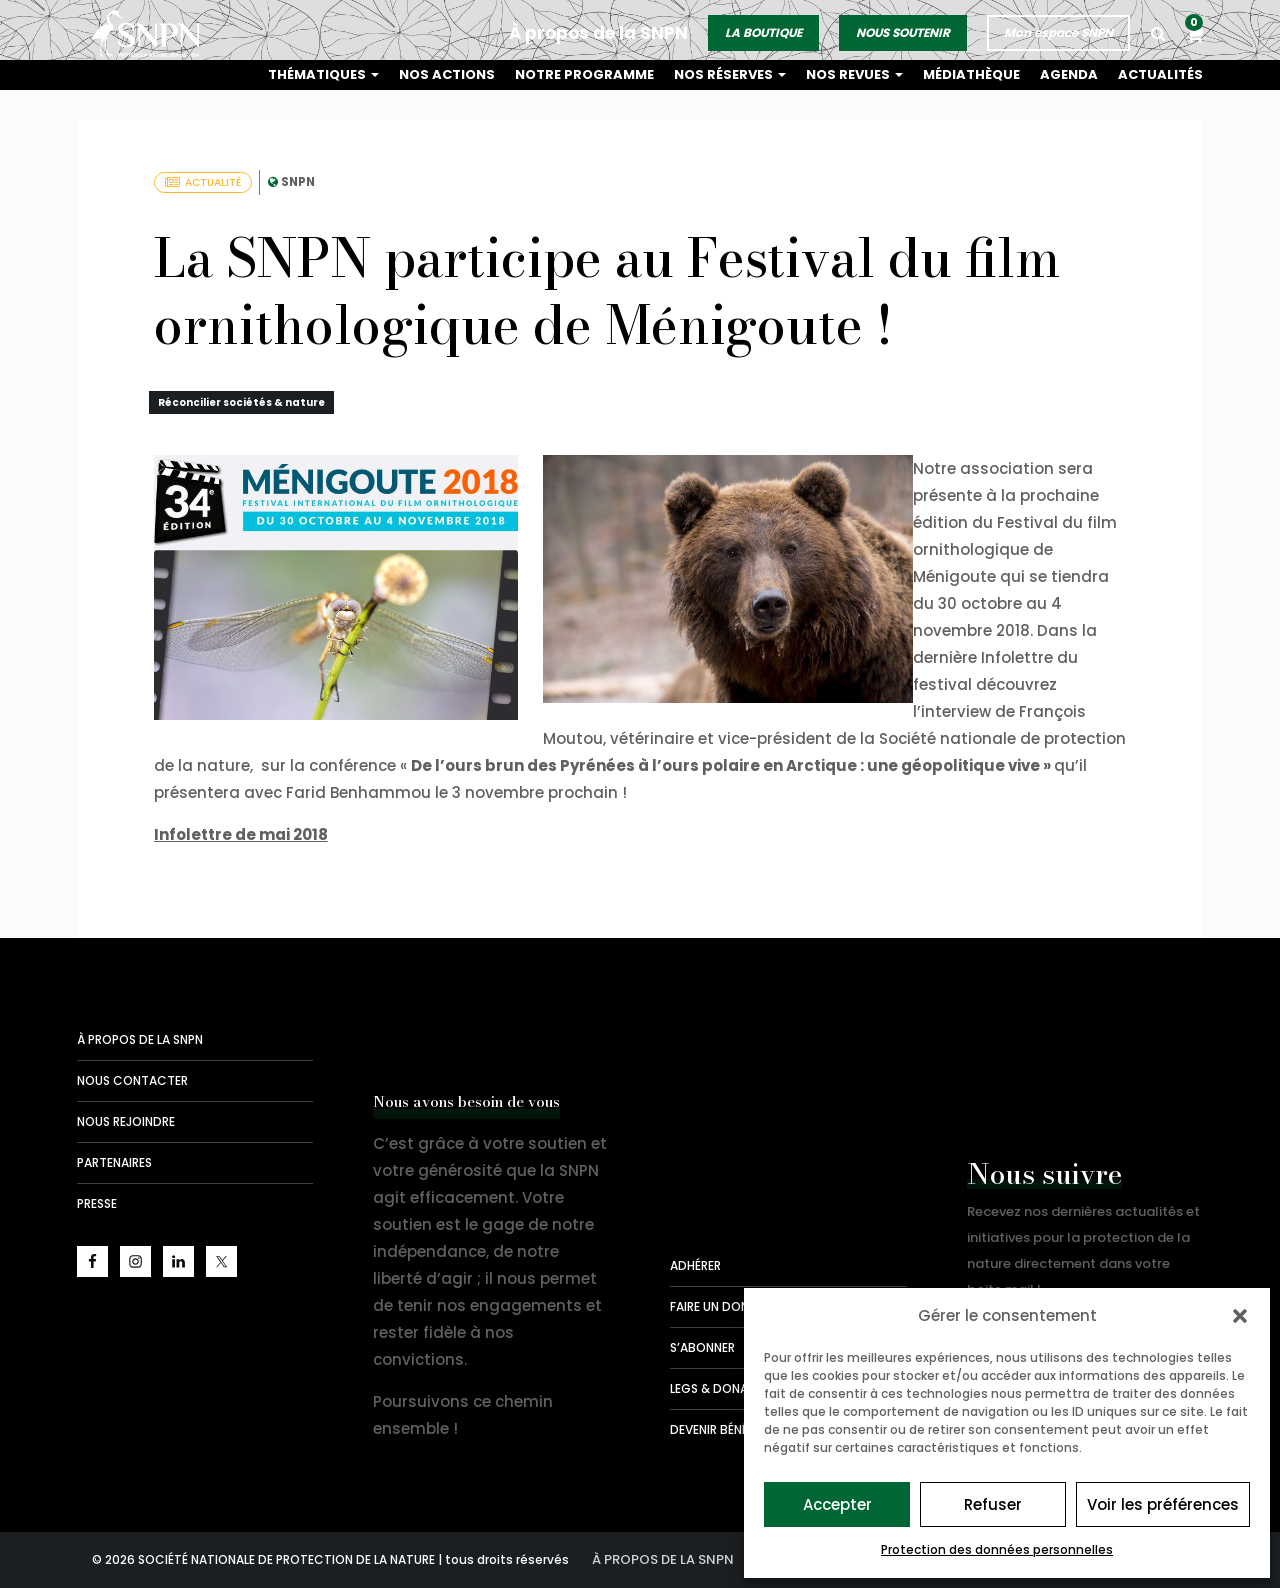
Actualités (1163, 74)
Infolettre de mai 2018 (241, 834)
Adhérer (695, 1265)
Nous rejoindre (126, 1121)
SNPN (298, 181)
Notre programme (607, 74)
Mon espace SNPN (1059, 28)
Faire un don (709, 1306)
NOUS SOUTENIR (904, 28)
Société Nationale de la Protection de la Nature (152, 30)
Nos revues (867, 74)
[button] (1240, 1316)
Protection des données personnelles (997, 1549)
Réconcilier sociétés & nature (241, 402)
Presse (97, 1203)
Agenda (1075, 74)
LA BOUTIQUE (764, 28)
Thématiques (354, 74)
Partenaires (114, 1162)
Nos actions (474, 74)
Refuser (993, 1504)
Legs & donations (727, 1388)
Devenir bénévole (723, 1429)
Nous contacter (132, 1080)
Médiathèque (981, 74)
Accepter (837, 1504)
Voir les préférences (1163, 1504)
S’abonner (702, 1347)
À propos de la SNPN (599, 29)
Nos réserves (747, 74)
